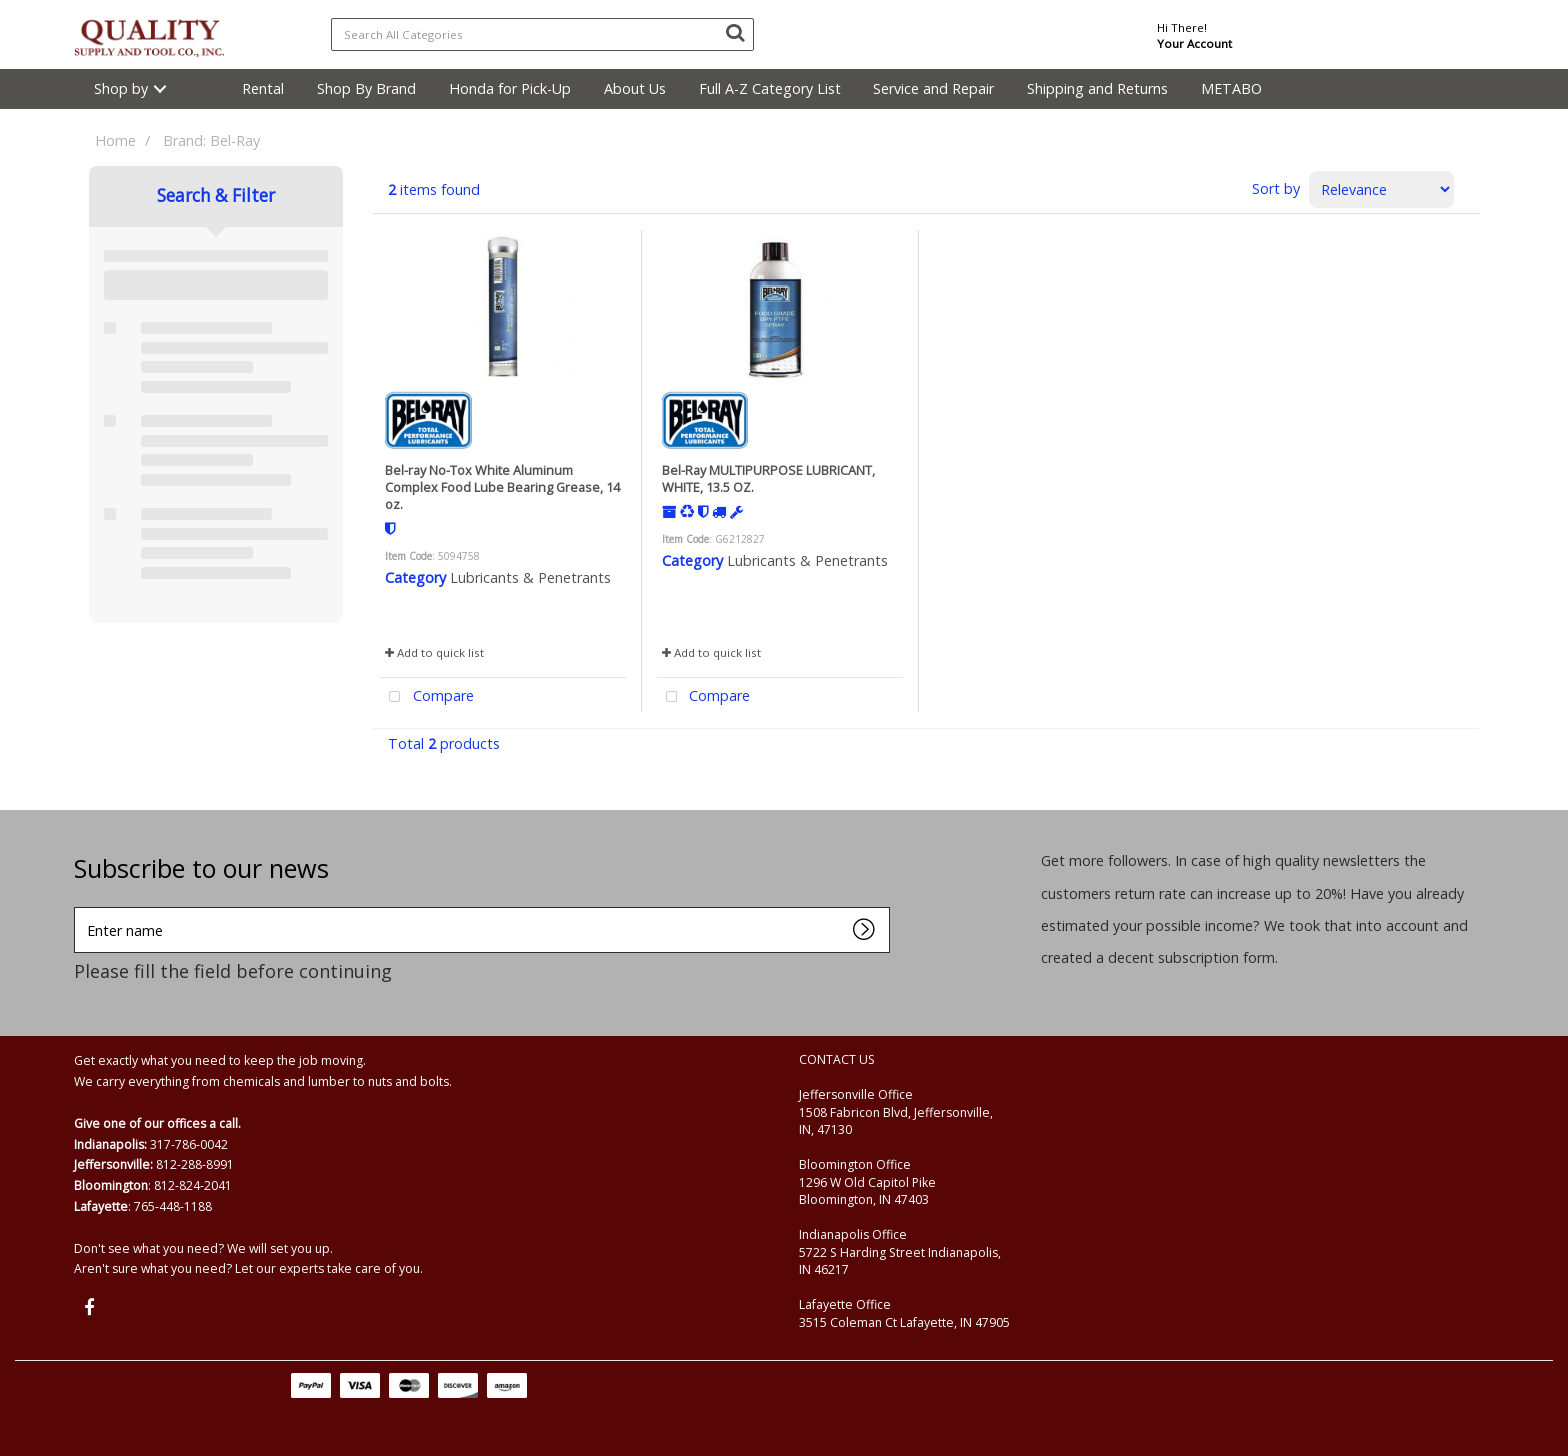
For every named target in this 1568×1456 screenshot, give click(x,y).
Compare (427, 697)
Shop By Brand (366, 88)
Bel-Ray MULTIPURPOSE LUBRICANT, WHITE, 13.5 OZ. (768, 478)
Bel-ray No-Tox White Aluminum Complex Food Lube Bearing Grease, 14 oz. (502, 487)
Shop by (121, 88)
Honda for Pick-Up (510, 88)
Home (115, 140)
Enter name (79, 906)
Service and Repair (933, 88)
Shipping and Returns (1097, 88)
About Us (635, 88)
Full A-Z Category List (770, 88)
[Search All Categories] (542, 34)
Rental (263, 88)
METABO (1231, 88)
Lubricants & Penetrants (530, 577)
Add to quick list (434, 652)
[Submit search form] (735, 32)
